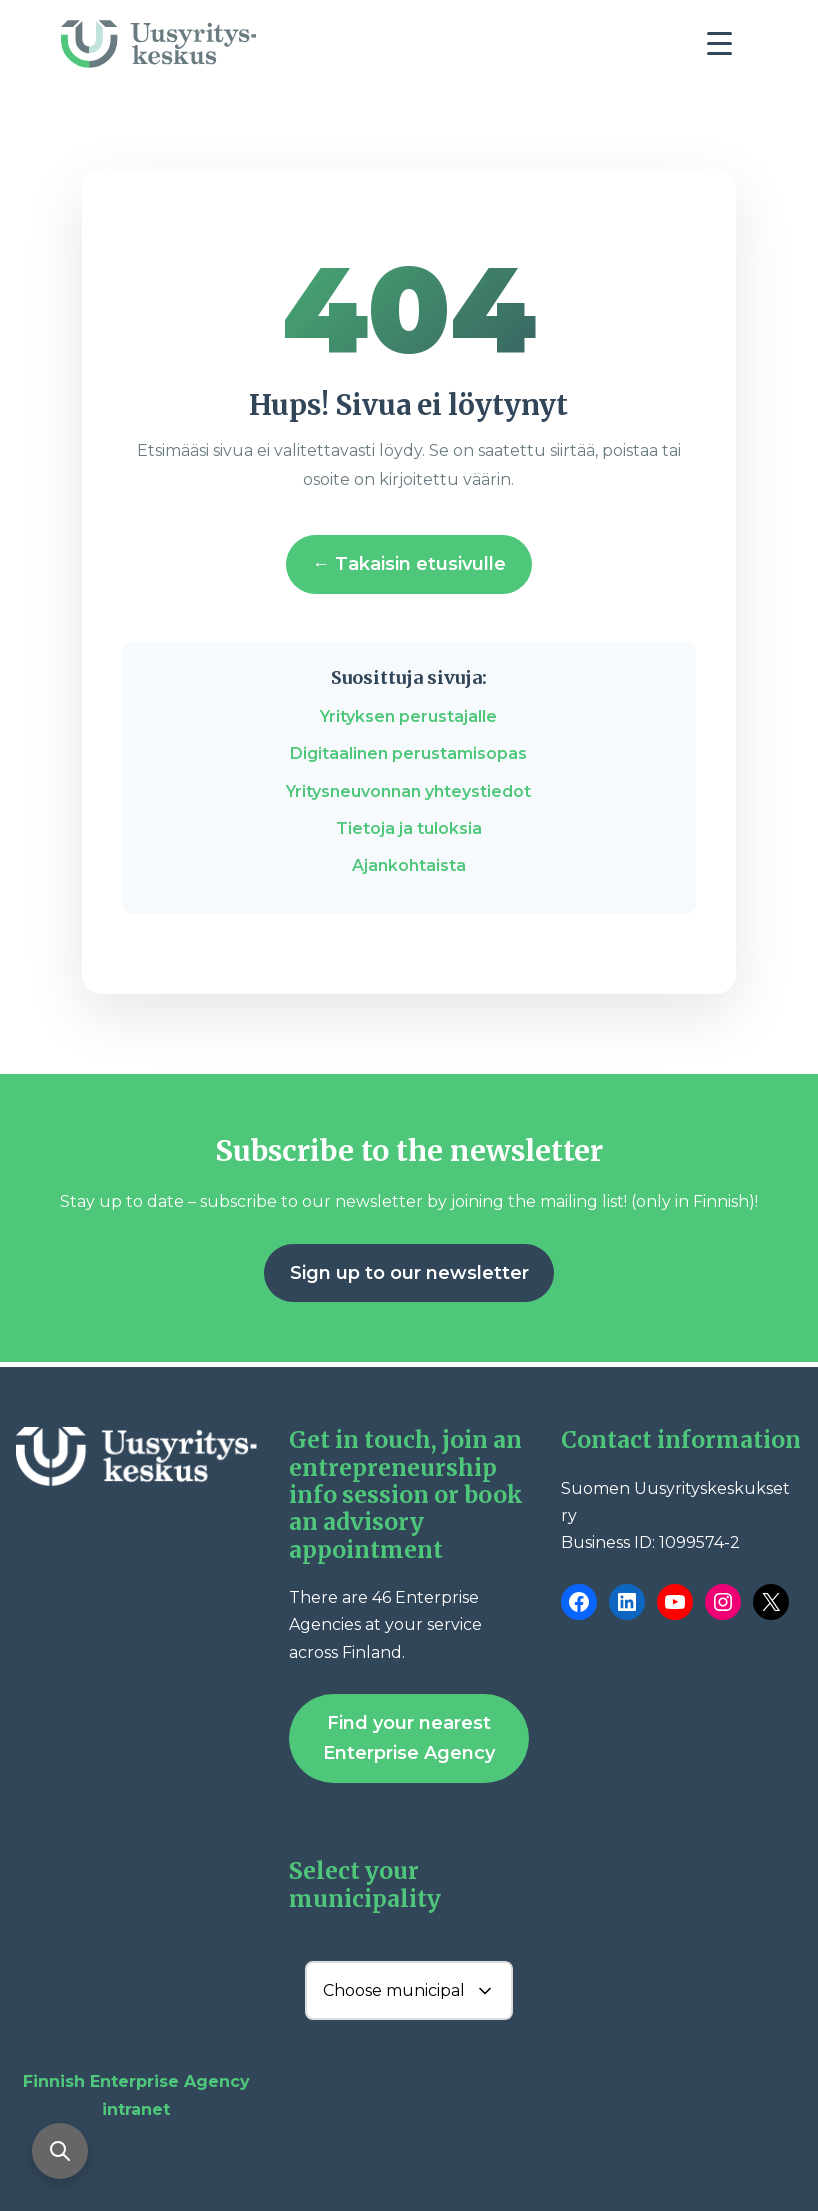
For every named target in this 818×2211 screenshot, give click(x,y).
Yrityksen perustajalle (408, 716)
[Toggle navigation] (727, 49)
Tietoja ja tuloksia (409, 828)
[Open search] (60, 2151)
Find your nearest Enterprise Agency (409, 1738)
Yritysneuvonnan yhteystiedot (408, 791)
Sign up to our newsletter (409, 1273)
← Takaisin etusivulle (409, 564)
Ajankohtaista (409, 865)
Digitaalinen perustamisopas (408, 753)
